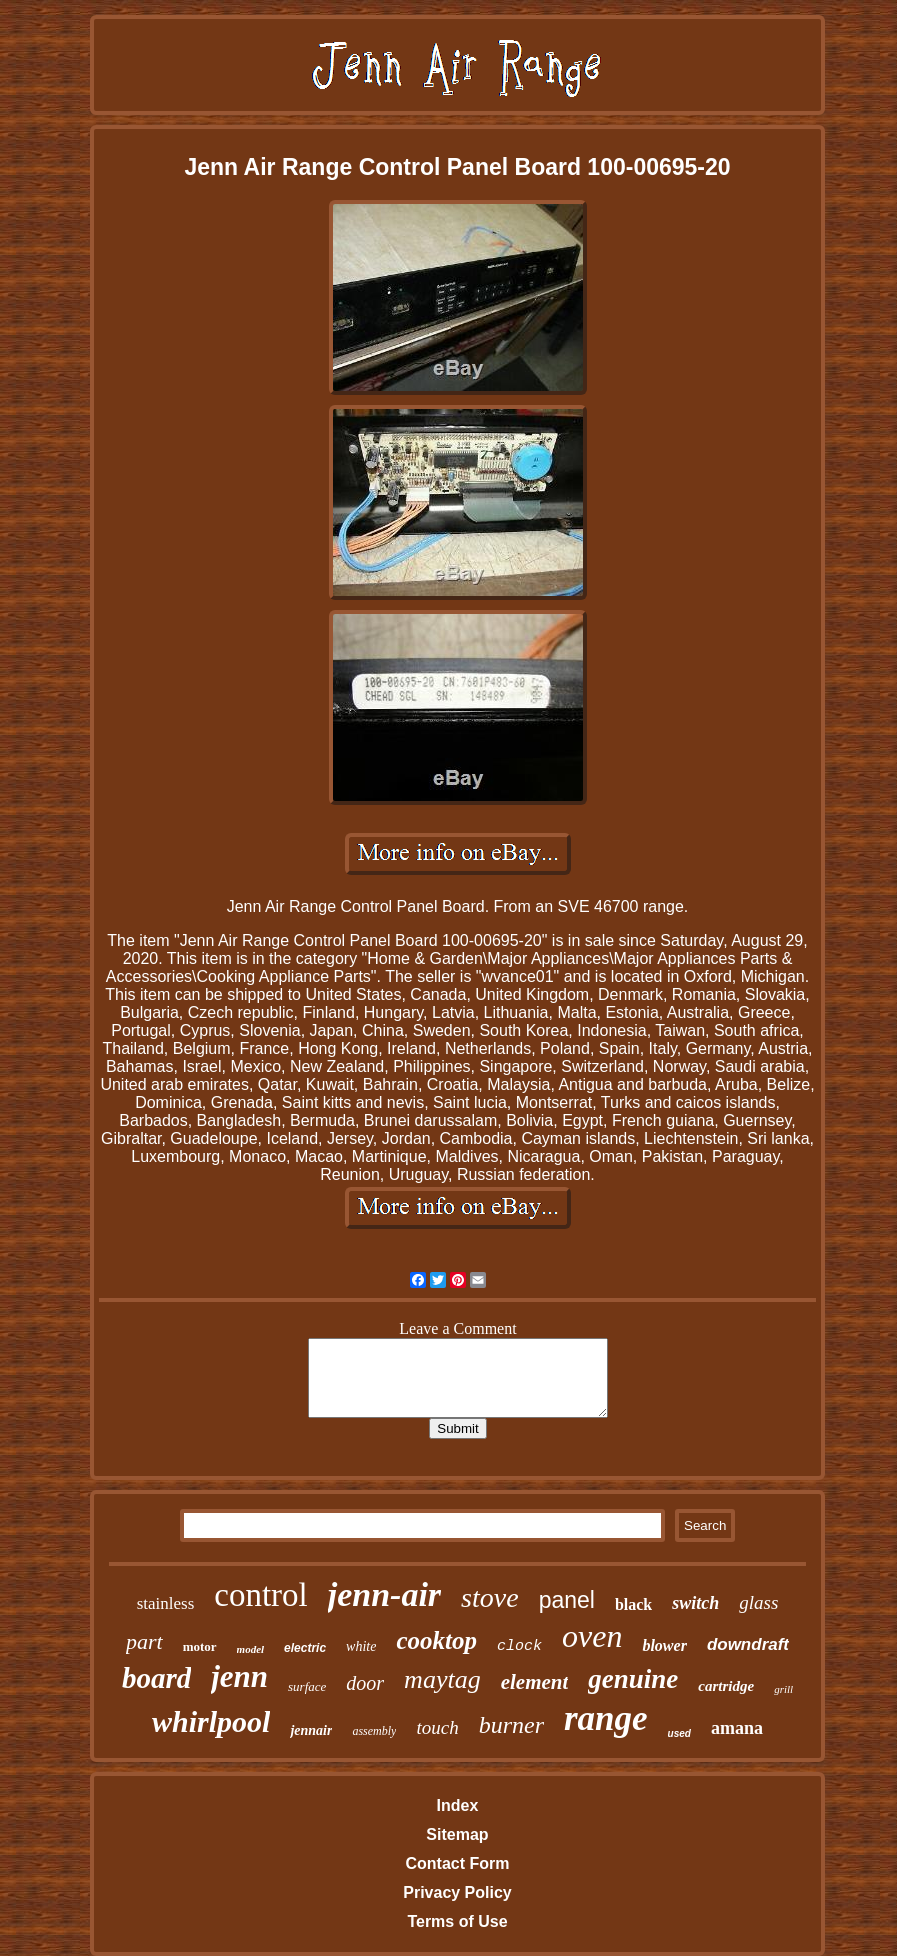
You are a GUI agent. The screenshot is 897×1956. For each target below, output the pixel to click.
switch (695, 1603)
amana (737, 1728)
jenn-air (384, 1594)
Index (458, 1805)
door (365, 1683)
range (606, 1718)
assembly (374, 1731)
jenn (239, 1676)
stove (490, 1597)
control (260, 1595)
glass (758, 1602)
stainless (166, 1603)
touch (437, 1727)
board (156, 1678)
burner (511, 1725)
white (361, 1646)
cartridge (726, 1686)
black (633, 1604)
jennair (311, 1730)
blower (664, 1645)
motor (200, 1646)
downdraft (748, 1644)
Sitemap (457, 1834)
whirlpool (211, 1721)
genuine (633, 1679)
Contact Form (457, 1863)
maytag (442, 1679)
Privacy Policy (457, 1892)
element (535, 1682)
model (251, 1649)
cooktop (436, 1640)
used (679, 1733)
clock (519, 1646)
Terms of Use (457, 1921)
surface (307, 1686)
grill (783, 1689)
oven (592, 1636)
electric (305, 1648)
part (144, 1641)
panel (567, 1600)
